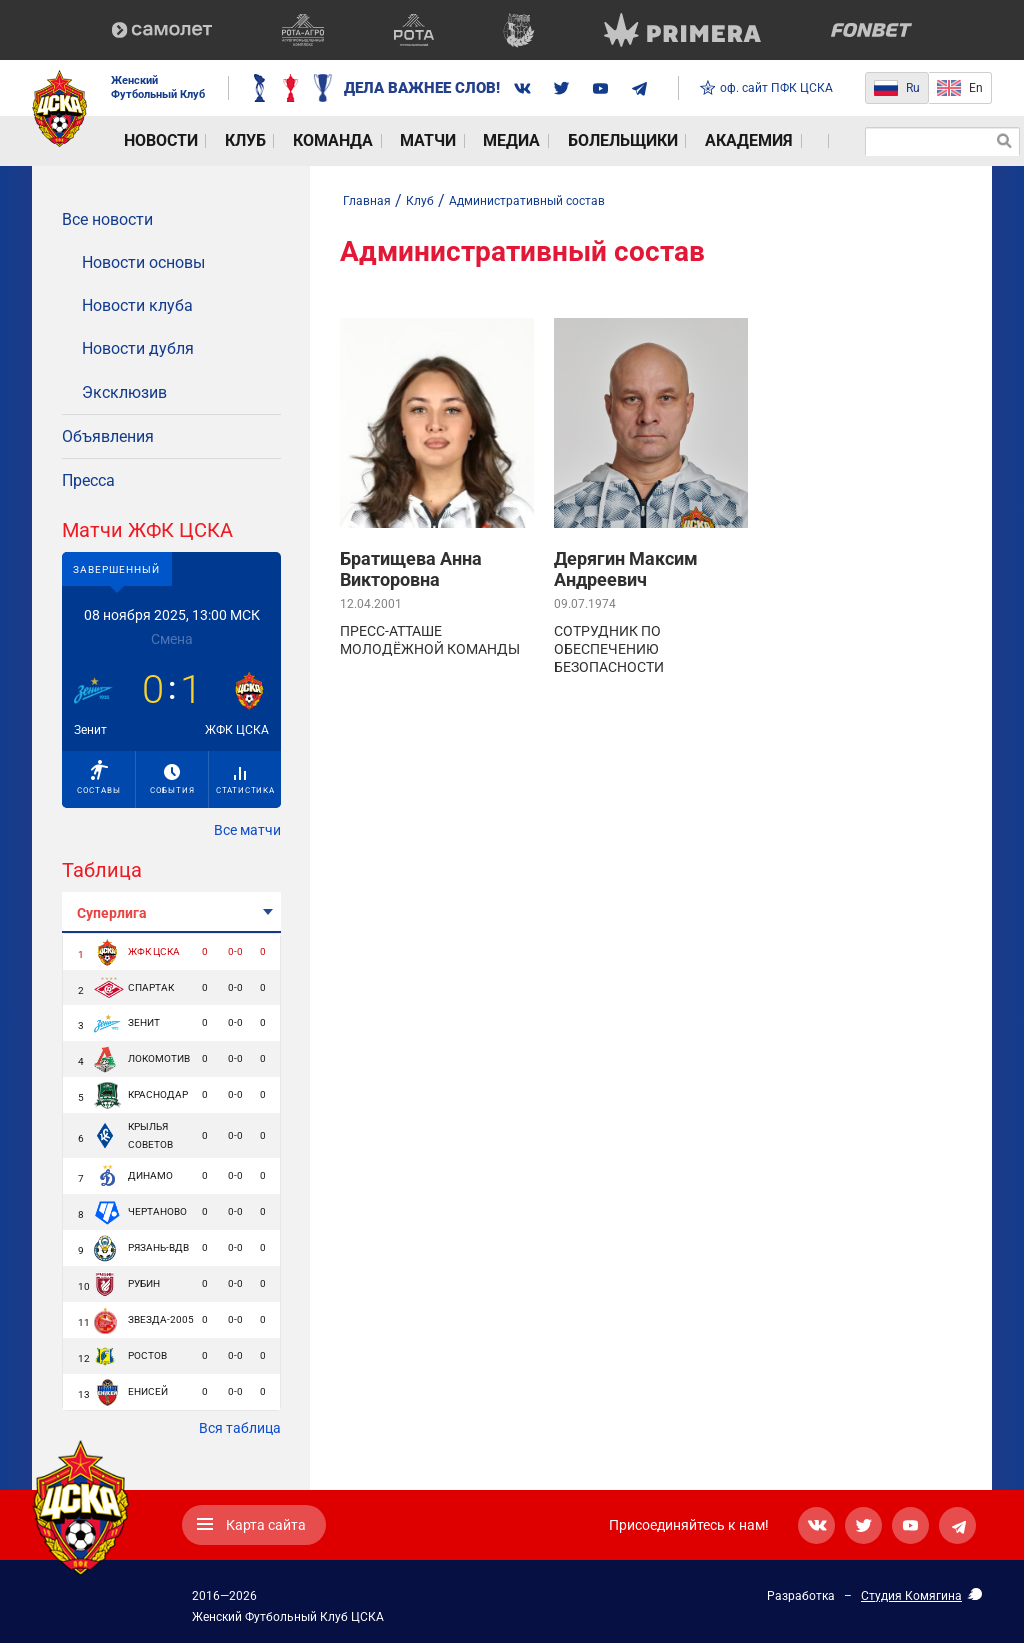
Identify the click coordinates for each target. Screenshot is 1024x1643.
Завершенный (116, 569)
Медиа (430, 141)
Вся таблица (240, 1428)
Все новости (107, 219)
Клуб (215, 141)
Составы (99, 777)
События (172, 779)
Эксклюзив (124, 392)
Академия (631, 141)
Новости (146, 141)
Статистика (245, 781)
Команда (286, 141)
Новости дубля (138, 348)
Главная (367, 201)
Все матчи (247, 830)
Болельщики (523, 141)
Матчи (364, 141)
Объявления (108, 436)
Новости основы (143, 262)
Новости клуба (137, 305)
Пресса (88, 480)
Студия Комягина (911, 1596)
